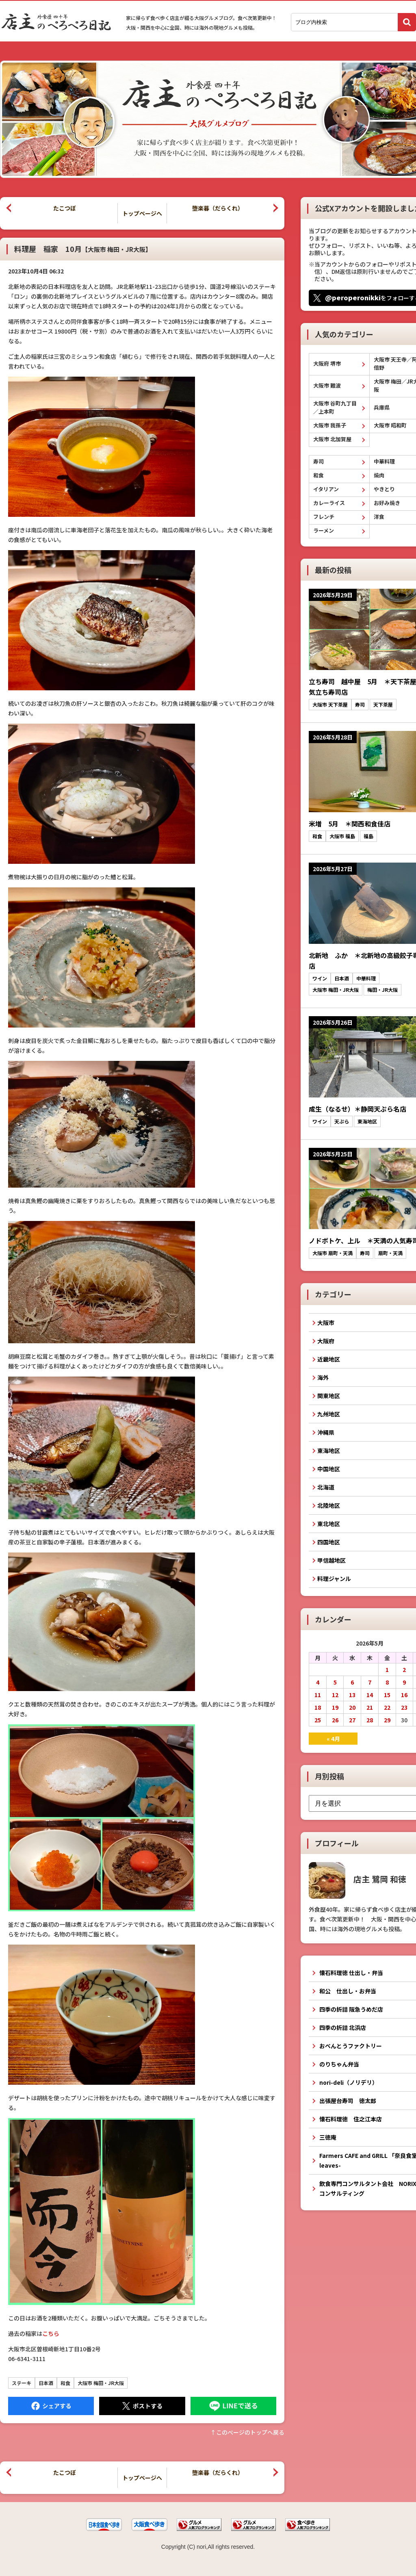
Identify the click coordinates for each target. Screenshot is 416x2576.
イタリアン (326, 489)
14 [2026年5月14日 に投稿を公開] (369, 1695)
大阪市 (325, 1322)
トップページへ (142, 213)
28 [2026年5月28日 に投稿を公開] (369, 1720)
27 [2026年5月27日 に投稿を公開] (352, 1720)
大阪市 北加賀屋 (332, 439)
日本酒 (46, 2382)
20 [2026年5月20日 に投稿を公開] (352, 1707)
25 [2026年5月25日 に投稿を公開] (317, 1720)
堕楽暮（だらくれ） (217, 208)
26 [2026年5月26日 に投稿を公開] (335, 1720)
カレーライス (329, 503)
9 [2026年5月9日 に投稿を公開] (404, 1682)
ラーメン (323, 530)
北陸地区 (328, 1505)
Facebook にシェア (51, 2406)
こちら (50, 2333)
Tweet (142, 2406)
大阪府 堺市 (327, 363)
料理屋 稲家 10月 (83, 248)
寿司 (318, 461)
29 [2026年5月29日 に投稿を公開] (387, 1720)
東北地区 (328, 1524)
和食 (65, 2382)
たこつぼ (64, 208)
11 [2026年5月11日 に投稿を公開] (317, 1695)
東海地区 (328, 1450)
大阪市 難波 (327, 385)
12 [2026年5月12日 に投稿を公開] (335, 1695)
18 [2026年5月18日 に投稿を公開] (317, 1707)
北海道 (325, 1487)
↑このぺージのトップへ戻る (247, 2432)
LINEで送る (233, 2406)
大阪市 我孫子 (329, 425)
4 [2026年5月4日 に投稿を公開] (317, 1682)
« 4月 (333, 1739)
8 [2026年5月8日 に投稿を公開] (387, 1682)
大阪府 (325, 1341)
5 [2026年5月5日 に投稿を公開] (335, 1682)
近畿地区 (328, 1359)
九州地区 (328, 1414)
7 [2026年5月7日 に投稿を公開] (369, 1682)
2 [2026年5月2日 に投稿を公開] (404, 1669)
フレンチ (323, 516)
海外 (323, 1377)
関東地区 (328, 1396)
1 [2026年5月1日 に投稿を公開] (387, 1669)
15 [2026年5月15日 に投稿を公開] (387, 1695)
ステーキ (21, 2382)
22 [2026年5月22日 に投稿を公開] (387, 1707)
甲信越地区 (331, 1560)
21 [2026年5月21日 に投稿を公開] (369, 1707)
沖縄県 (325, 1432)
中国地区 (328, 1469)
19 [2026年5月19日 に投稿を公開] (335, 1707)
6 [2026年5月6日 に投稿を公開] (352, 1682)
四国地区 (328, 1542)
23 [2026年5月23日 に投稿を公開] (404, 1707)
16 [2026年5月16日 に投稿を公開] (404, 1695)
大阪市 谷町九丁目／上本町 (335, 407)
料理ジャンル (334, 1578)
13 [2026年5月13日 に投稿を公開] (352, 1695)
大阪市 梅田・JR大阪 (101, 2382)
